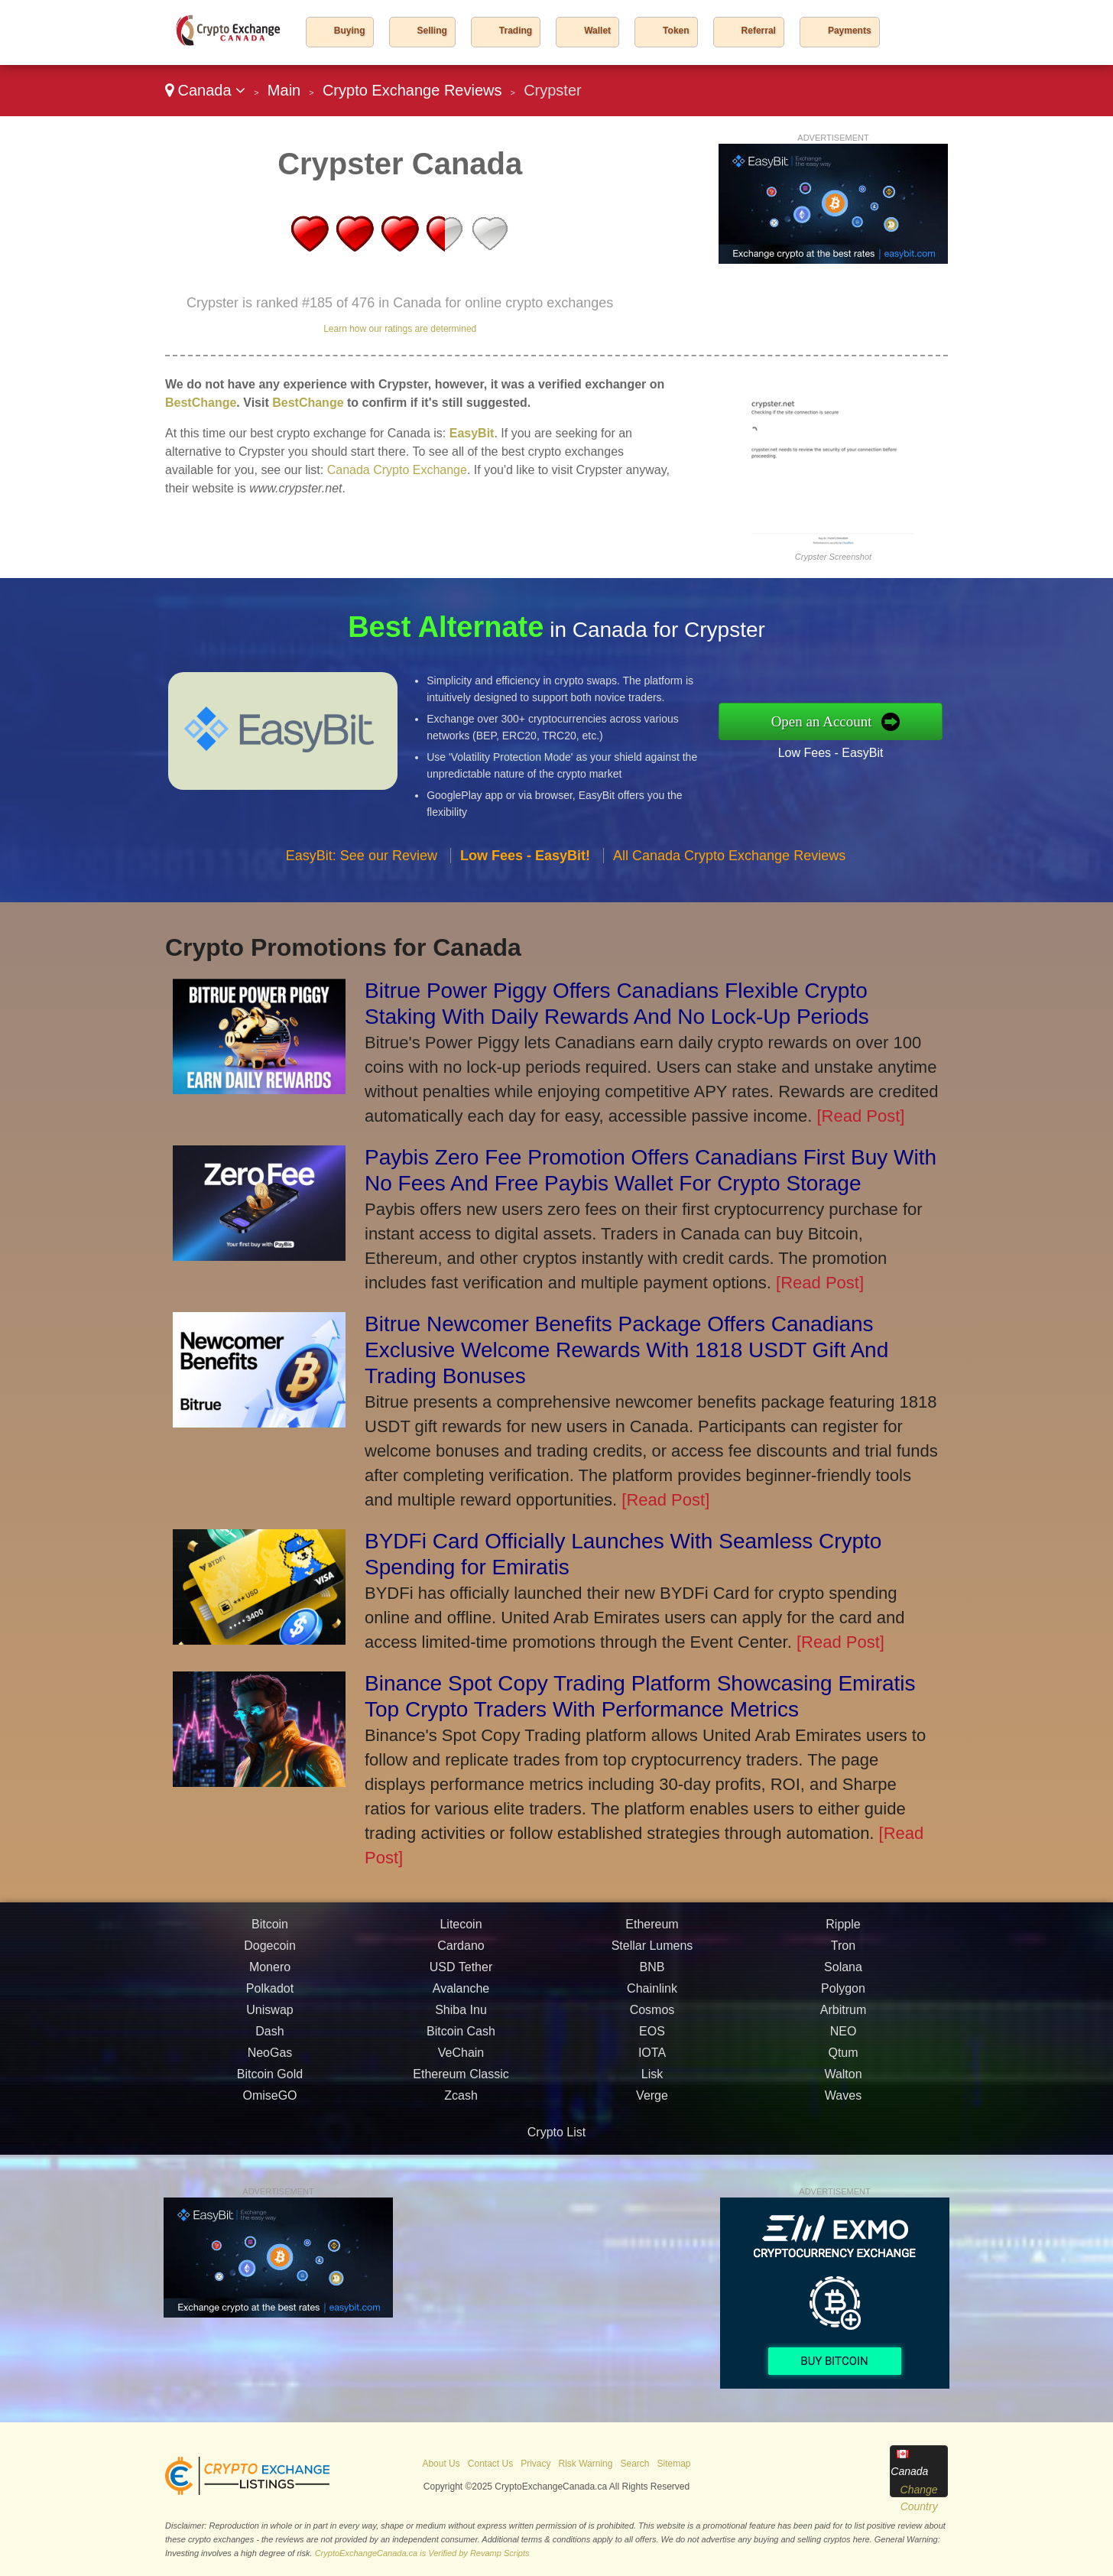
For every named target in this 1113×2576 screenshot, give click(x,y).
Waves (843, 2169)
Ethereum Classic (460, 2148)
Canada (205, 90)
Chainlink (652, 2062)
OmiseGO (269, 2169)
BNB (652, 2041)
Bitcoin (269, 1998)
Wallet (597, 30)
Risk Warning (586, 2463)
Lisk (652, 2148)
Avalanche (461, 2062)
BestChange (200, 402)
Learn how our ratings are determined (399, 328)
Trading (515, 30)
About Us (440, 2463)
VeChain (461, 2126)
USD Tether (461, 2041)
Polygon (843, 2062)
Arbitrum (843, 2083)
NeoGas (270, 2126)
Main (284, 90)
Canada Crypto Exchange (397, 469)
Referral (758, 30)
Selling (432, 30)
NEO (843, 2105)
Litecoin (461, 1998)
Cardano (460, 2019)
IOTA (652, 2126)
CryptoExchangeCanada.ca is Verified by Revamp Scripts (422, 2553)
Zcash (461, 2169)
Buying (349, 30)
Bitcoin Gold (270, 2148)
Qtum (843, 2126)
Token (676, 30)
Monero (269, 2041)
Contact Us (490, 2463)
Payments (849, 30)
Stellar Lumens (652, 2019)
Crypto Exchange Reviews (412, 90)
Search (634, 2463)
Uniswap (269, 2083)
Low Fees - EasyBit (905, 739)
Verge (652, 2169)
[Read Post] (860, 1116)
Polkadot (270, 2062)
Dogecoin (270, 2019)
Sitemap (674, 2463)
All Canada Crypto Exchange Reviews (729, 929)
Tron (843, 2019)
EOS (652, 2105)
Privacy (535, 2463)
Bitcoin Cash (461, 2105)
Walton (843, 2148)
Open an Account (899, 721)
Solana (843, 2041)
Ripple (843, 1998)
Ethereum (651, 1998)
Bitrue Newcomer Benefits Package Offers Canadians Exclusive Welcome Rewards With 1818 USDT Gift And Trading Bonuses (626, 1350)
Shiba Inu (461, 2083)
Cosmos (652, 2083)
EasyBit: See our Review (361, 929)
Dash (269, 2105)
